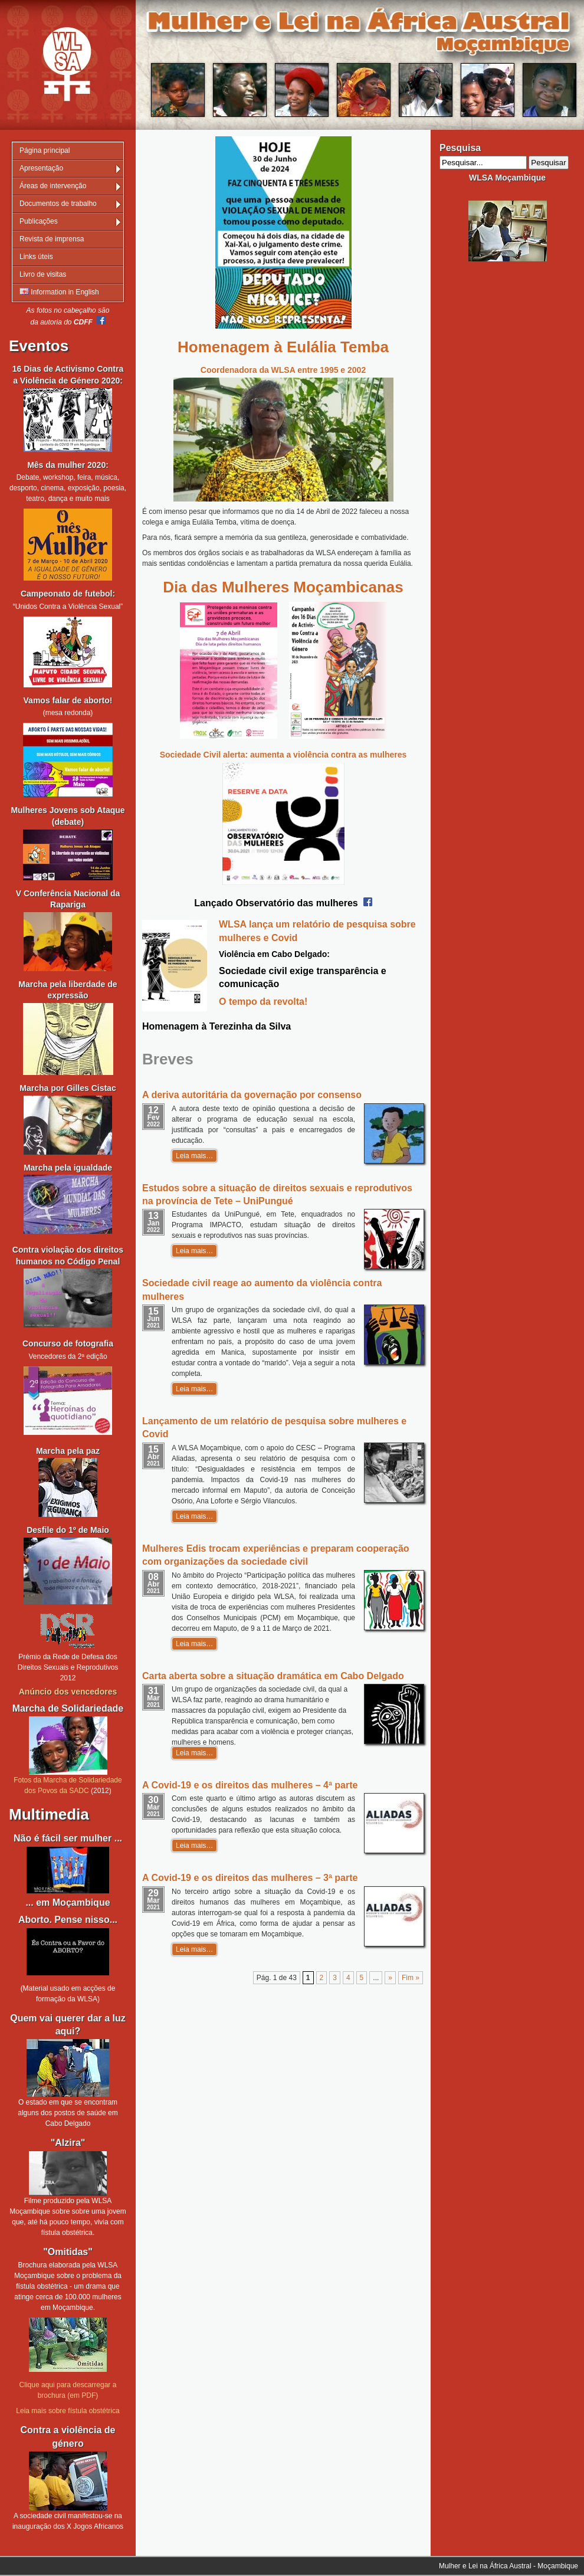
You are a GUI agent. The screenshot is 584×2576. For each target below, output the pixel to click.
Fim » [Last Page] (410, 1978)
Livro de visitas (42, 274)
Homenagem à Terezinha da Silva (216, 1026)
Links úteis (36, 257)
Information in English (59, 292)
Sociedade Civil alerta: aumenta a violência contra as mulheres (283, 754)
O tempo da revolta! (263, 1002)
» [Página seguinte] (390, 1978)
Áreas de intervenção (52, 186)
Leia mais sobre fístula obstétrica (67, 2411)
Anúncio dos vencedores (68, 1691)
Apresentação (41, 168)
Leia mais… (194, 1156)
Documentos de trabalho (58, 203)
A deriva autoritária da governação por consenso (252, 1095)
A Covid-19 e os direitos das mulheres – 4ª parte (249, 1785)
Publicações (38, 221)
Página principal (44, 150)
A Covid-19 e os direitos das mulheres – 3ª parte (249, 1878)
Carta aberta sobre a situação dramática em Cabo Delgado (273, 1676)
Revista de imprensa (51, 239)
